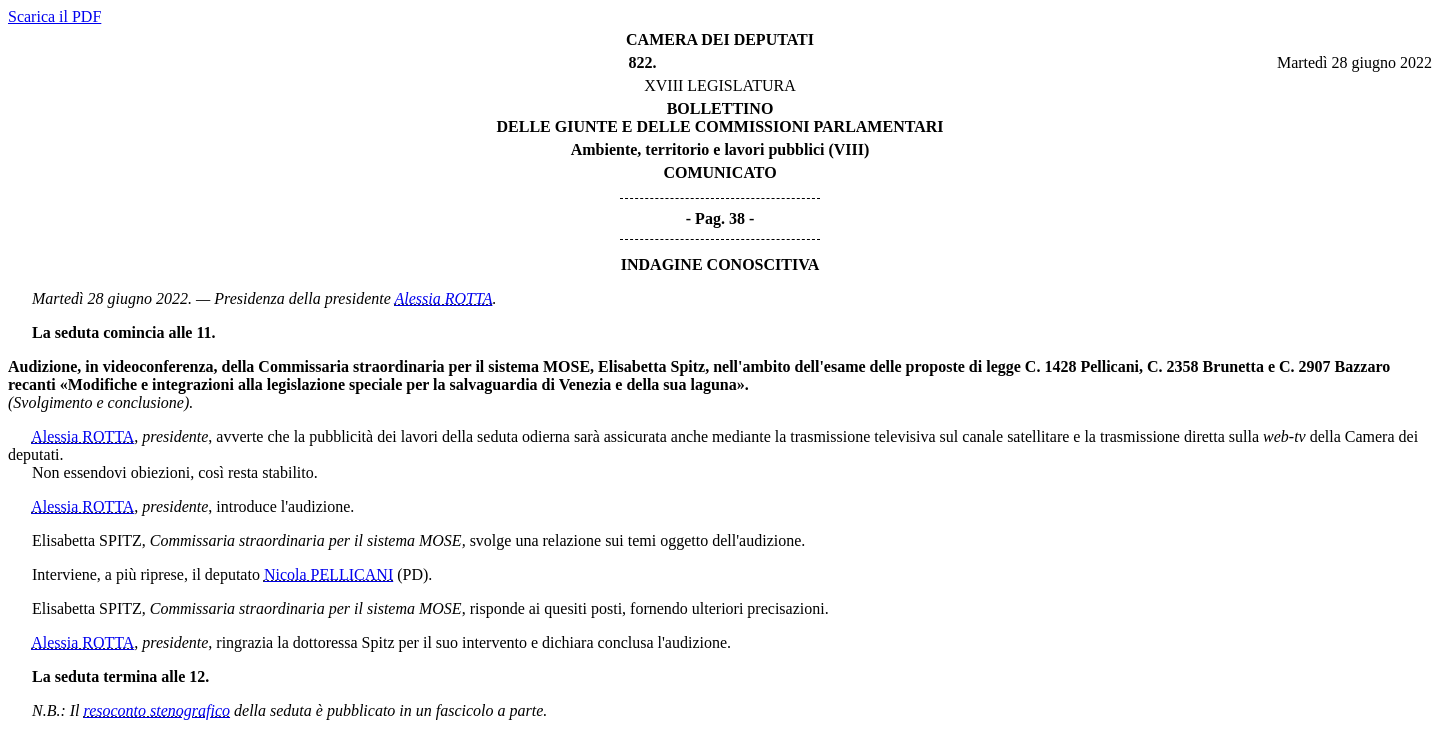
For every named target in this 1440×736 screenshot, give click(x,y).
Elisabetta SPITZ (87, 540)
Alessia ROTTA (443, 298)
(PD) (412, 574)
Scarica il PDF (54, 16)
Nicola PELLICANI (328, 574)
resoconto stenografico (157, 710)
